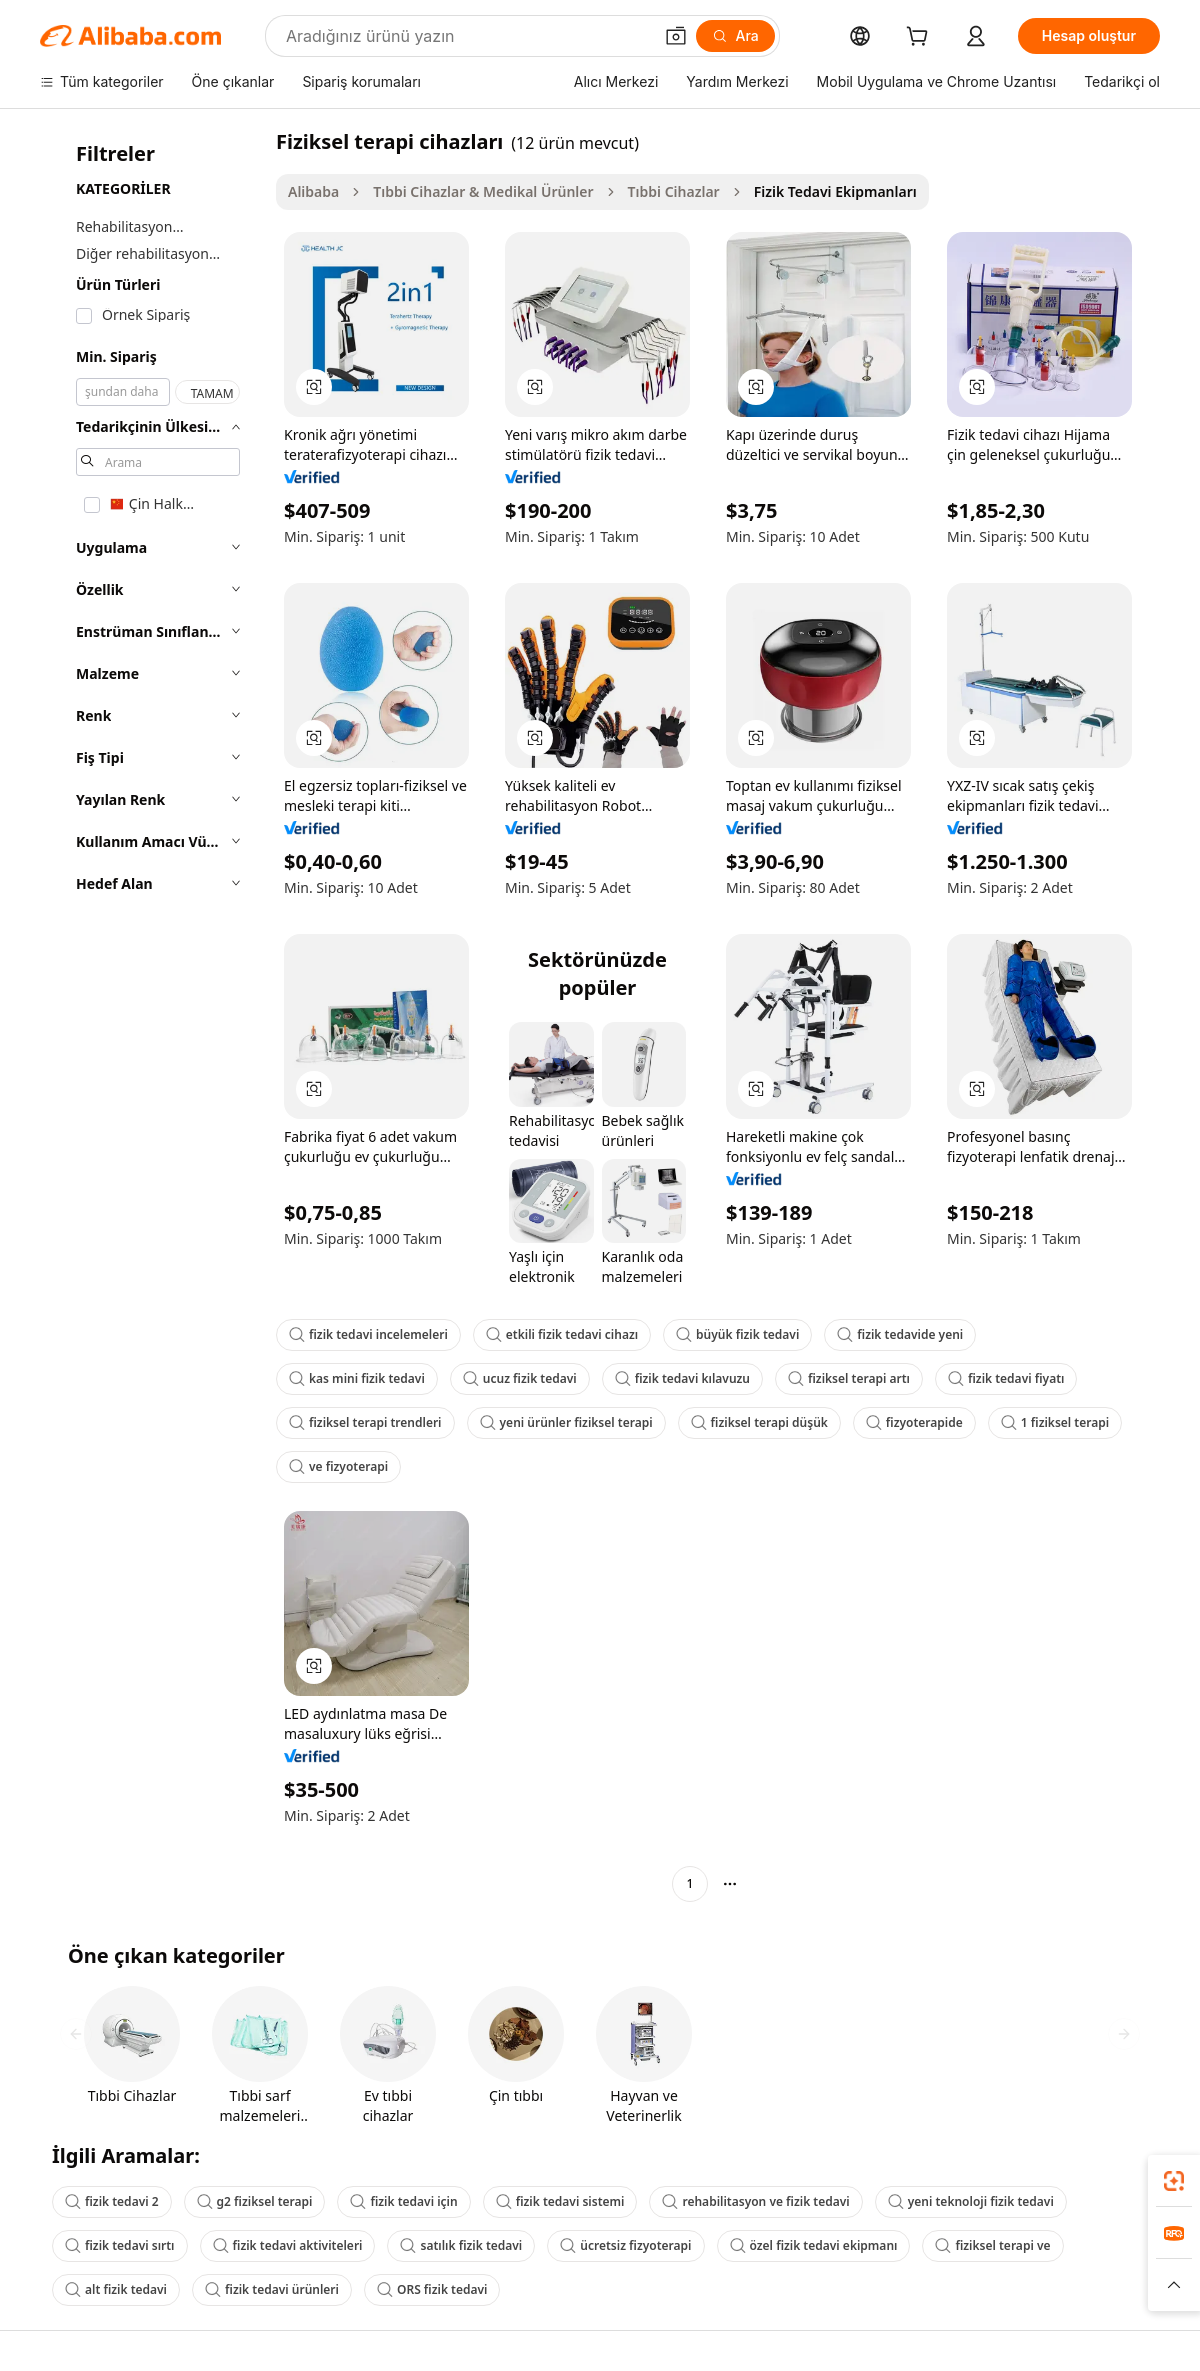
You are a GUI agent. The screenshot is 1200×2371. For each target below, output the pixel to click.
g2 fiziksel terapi (255, 2201)
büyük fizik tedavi (737, 1334)
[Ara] (735, 36)
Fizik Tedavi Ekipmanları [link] (835, 191)
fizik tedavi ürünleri (272, 2289)
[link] (1174, 2181)
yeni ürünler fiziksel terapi (566, 1422)
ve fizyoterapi (338, 1466)
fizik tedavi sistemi (560, 2201)
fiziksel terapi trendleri (365, 1422)
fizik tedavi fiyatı (1006, 1378)
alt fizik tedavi (116, 2289)
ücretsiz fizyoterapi (625, 2245)
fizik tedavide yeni (900, 1334)
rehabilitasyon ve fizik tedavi (755, 2201)
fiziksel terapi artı (849, 1378)
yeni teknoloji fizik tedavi (971, 2201)
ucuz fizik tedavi (520, 1378)
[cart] (921, 38)
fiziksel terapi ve (992, 2245)
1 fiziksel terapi (1055, 1422)
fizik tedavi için (403, 2201)
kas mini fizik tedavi (357, 1378)
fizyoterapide (914, 1422)
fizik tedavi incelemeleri (368, 1334)
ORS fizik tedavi (432, 2289)
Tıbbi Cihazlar (674, 191)
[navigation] (152, 1015)
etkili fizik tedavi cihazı (562, 1334)
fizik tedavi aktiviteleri (288, 2245)
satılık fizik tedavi (461, 2245)
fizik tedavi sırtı (120, 2245)
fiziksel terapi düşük (759, 1422)
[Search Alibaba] (467, 36)
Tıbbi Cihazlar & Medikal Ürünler (483, 191)
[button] (676, 36)
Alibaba (313, 191)
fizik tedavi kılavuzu (682, 1378)
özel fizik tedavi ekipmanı (814, 2245)
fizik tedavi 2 (112, 2201)
